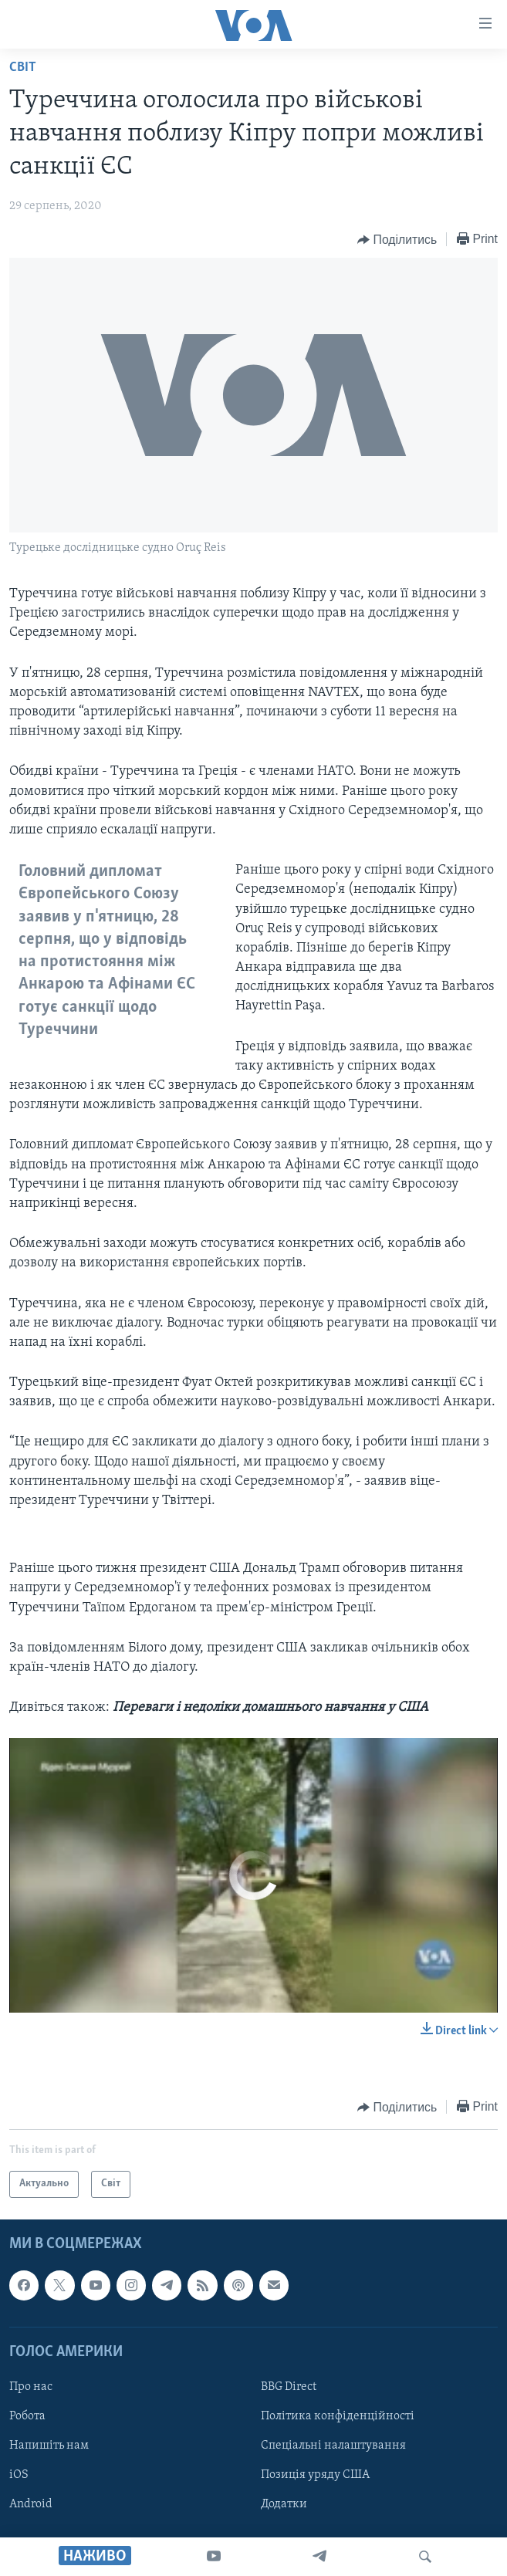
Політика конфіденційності (337, 2416)
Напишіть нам (49, 2445)
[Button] (397, 240)
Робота (27, 2416)
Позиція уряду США (315, 2475)
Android (30, 2504)
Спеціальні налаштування (333, 2445)
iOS (19, 2475)
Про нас (30, 2386)
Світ (22, 67)
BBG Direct (288, 2386)
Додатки (284, 2504)
